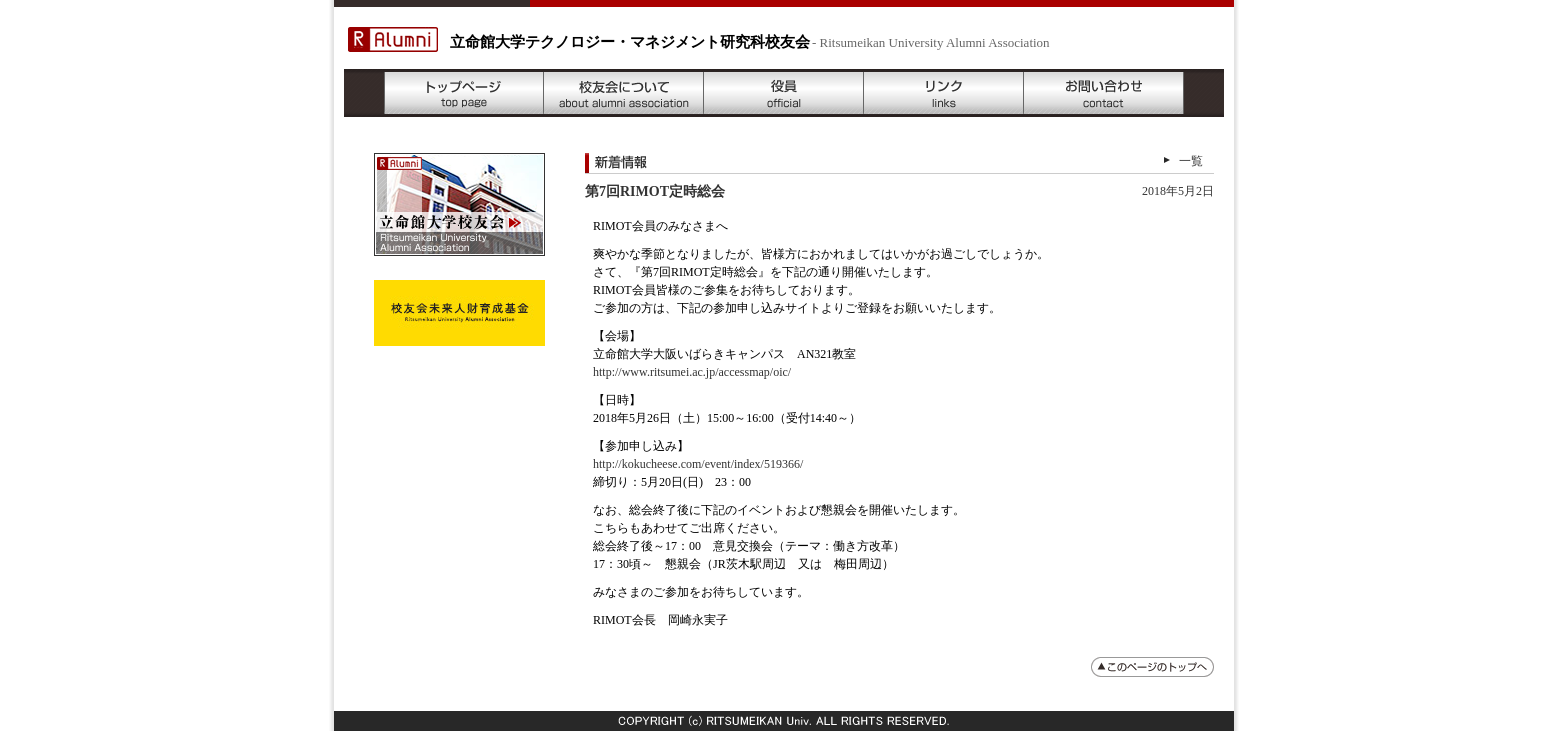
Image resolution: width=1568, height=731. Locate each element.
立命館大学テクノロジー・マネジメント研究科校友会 (630, 42)
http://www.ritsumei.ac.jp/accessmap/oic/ (692, 372)
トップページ (464, 93)
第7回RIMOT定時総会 (655, 191)
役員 (784, 93)
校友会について (624, 93)
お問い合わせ (1104, 93)
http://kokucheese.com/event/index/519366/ (698, 464)
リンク (944, 93)
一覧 (1191, 161)
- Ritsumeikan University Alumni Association (931, 42)
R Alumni (393, 39)
